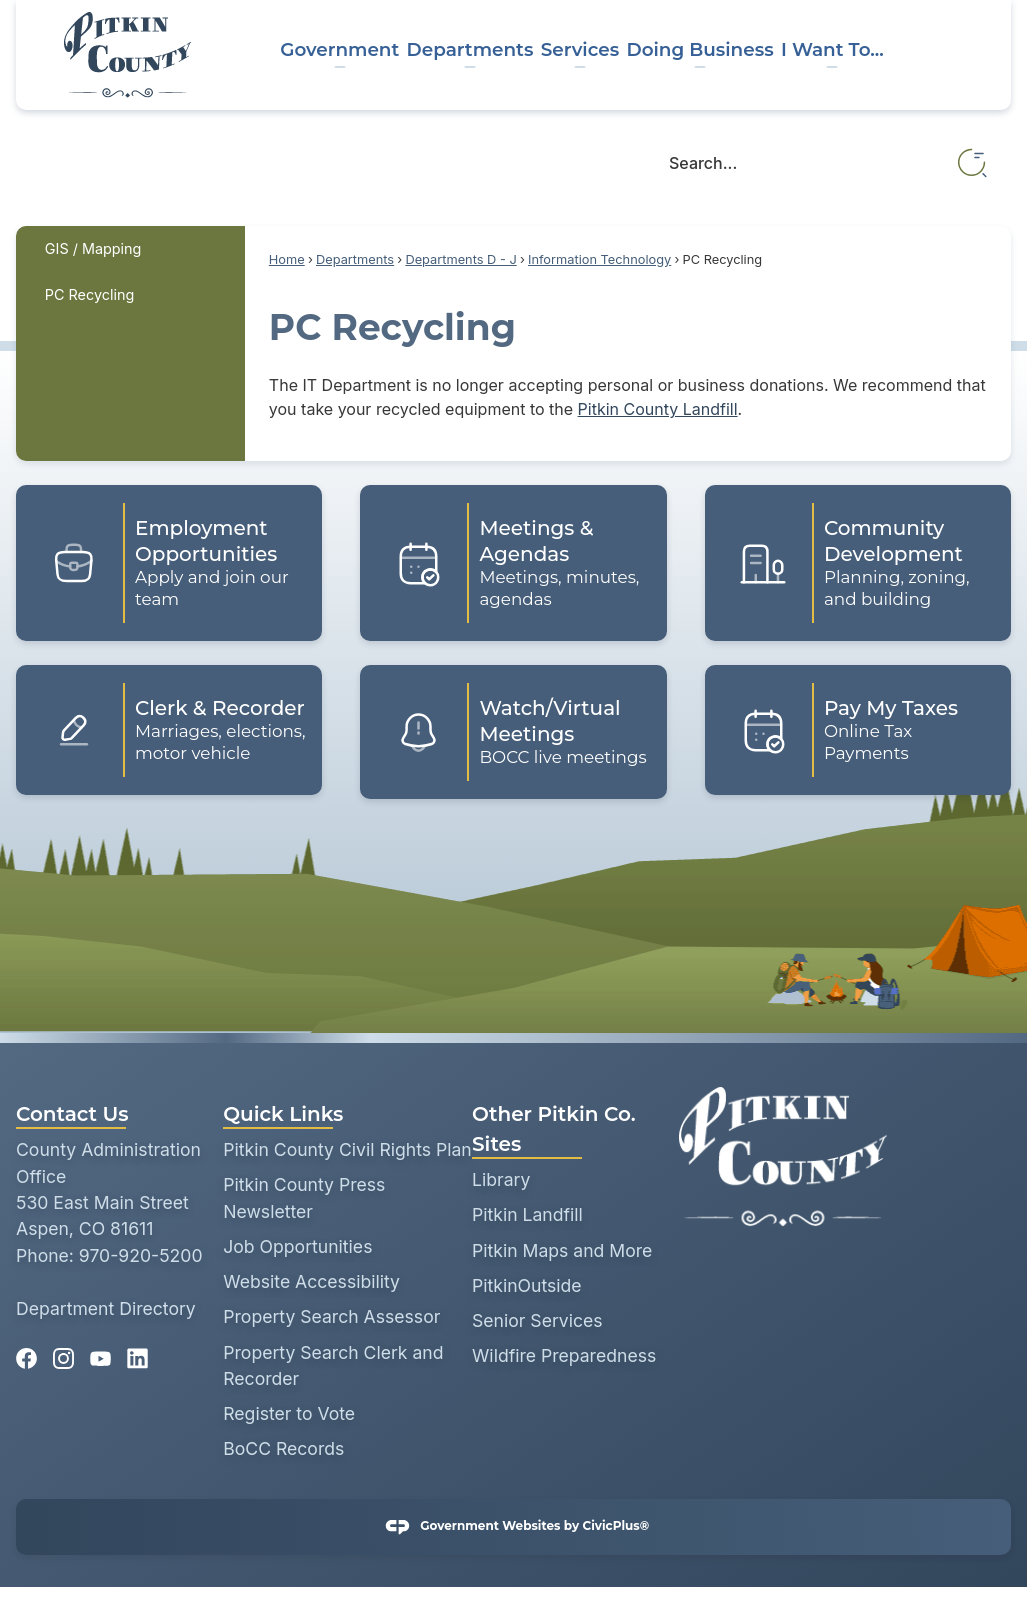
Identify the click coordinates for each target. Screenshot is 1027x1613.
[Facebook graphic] (26, 1351)
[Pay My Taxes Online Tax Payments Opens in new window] (858, 730)
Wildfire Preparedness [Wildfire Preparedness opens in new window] (564, 1355)
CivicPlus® (615, 1525)
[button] (973, 163)
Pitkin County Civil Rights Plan (347, 1149)
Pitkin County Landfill (658, 409)
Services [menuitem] (580, 49)
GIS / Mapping (93, 248)
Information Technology (599, 259)
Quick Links (283, 1114)
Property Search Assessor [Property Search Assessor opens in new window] (331, 1316)
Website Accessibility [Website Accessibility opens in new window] (311, 1281)
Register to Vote (289, 1413)
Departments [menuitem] (470, 49)
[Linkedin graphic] (137, 1351)
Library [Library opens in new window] (501, 1179)
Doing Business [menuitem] (699, 49)
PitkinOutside (527, 1285)
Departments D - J (460, 259)
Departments (355, 259)
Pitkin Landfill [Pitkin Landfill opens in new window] (527, 1214)
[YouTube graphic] (100, 1351)
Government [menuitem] (339, 49)
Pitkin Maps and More (562, 1250)
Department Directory (106, 1308)
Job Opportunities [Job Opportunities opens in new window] (297, 1246)
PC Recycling (89, 294)
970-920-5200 (141, 1255)
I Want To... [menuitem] (832, 49)
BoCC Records (283, 1448)
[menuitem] (130, 249)
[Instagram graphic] (63, 1351)
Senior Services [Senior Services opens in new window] (537, 1320)
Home (287, 259)
